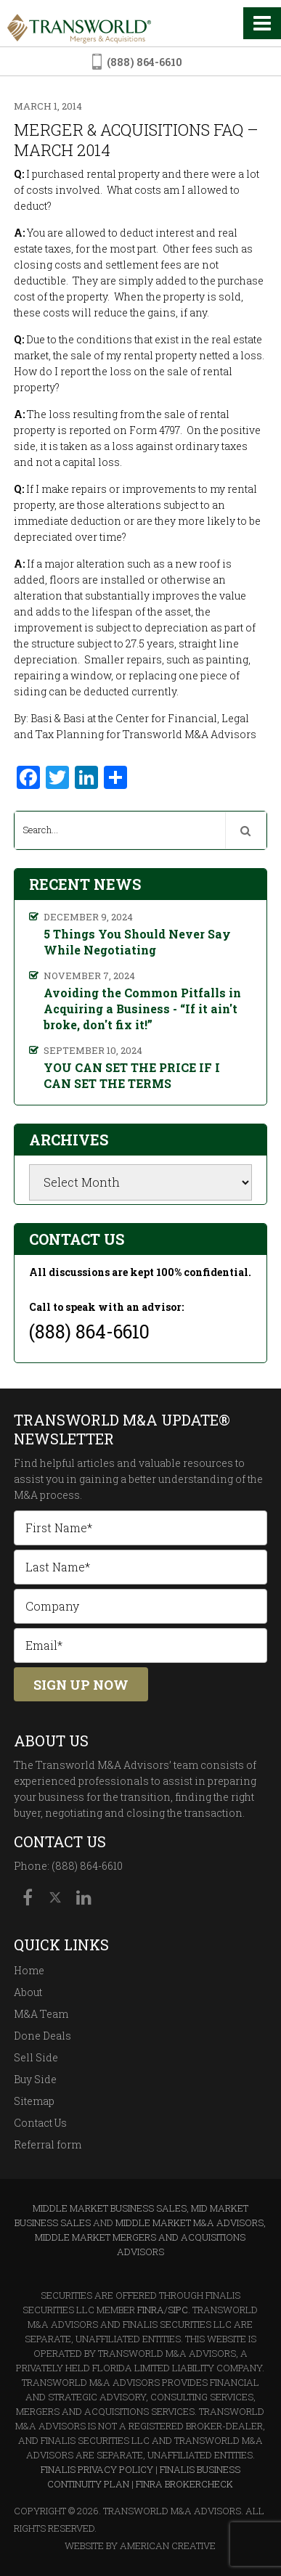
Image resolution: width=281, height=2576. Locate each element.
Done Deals (42, 2036)
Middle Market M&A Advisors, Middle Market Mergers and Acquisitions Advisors (150, 2237)
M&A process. (48, 1495)
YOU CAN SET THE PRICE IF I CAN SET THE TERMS (132, 1075)
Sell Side (36, 2057)
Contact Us (40, 2123)
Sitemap (34, 2101)
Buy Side (35, 2079)
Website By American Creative (140, 2545)
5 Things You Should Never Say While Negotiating (137, 941)
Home (29, 1970)
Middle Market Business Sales (110, 2208)
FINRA (150, 2309)
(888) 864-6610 (144, 62)
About (28, 1992)
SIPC (178, 2309)
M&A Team (41, 2014)
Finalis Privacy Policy (97, 2469)
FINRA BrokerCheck (184, 2483)
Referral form (47, 2144)
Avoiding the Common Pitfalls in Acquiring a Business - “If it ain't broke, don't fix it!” (142, 1008)
